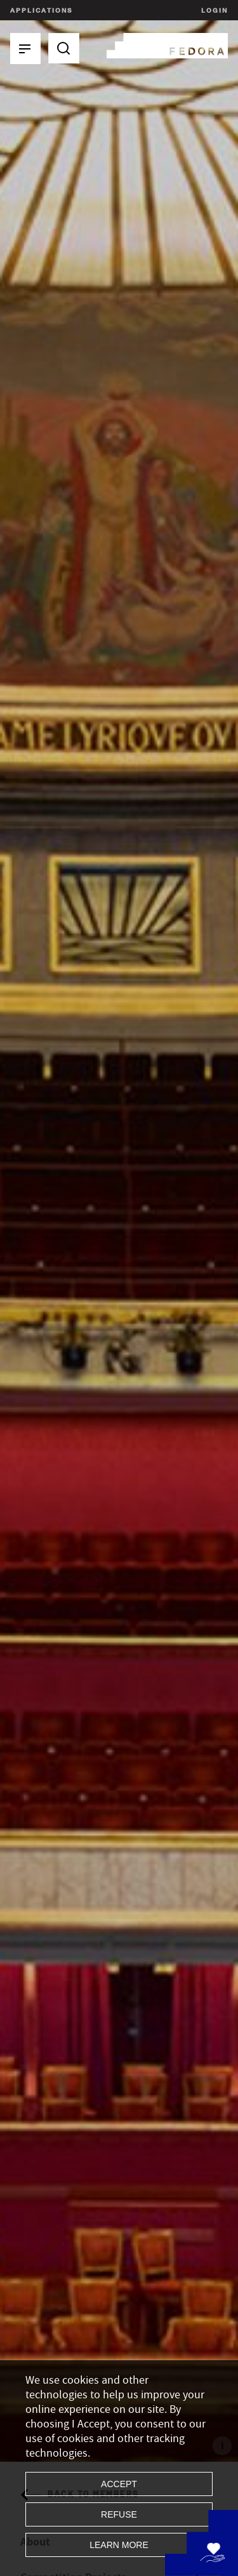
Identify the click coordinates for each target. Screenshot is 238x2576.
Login (213, 10)
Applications (41, 10)
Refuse (119, 2514)
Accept (119, 2484)
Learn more (119, 2545)
